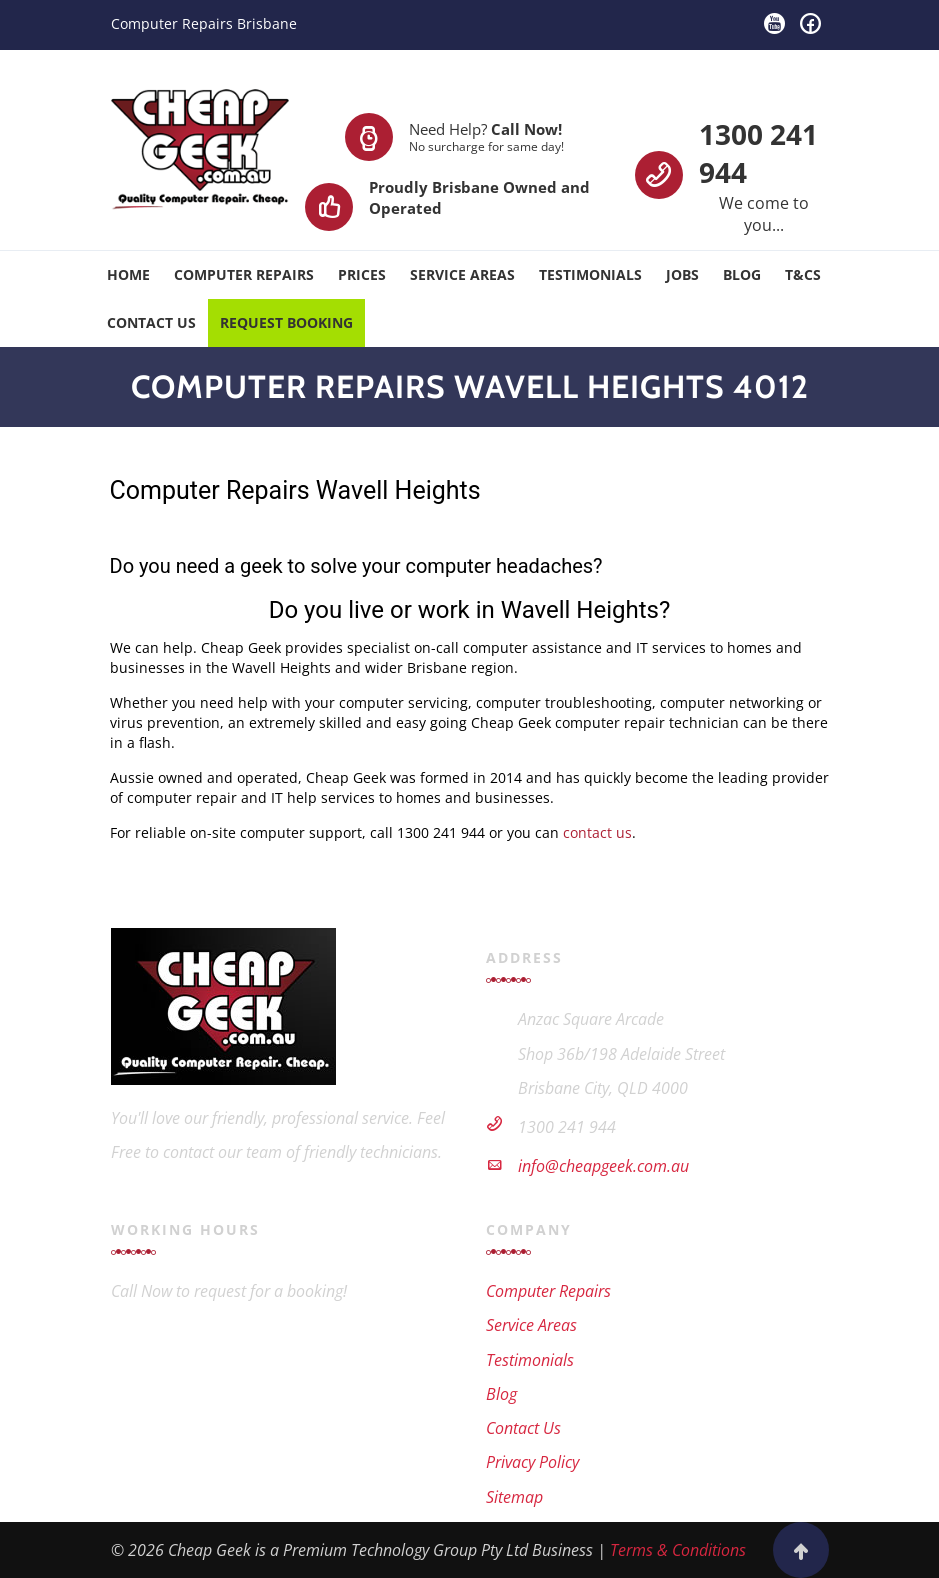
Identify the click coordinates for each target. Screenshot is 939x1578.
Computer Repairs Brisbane (204, 23)
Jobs (682, 274)
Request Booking (286, 322)
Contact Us (151, 322)
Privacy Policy (532, 1462)
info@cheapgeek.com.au (603, 1166)
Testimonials (590, 274)
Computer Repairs (244, 274)
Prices (362, 274)
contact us (597, 832)
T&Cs (803, 274)
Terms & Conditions (678, 1550)
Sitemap (514, 1497)
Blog (742, 274)
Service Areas (462, 274)
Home (128, 274)
